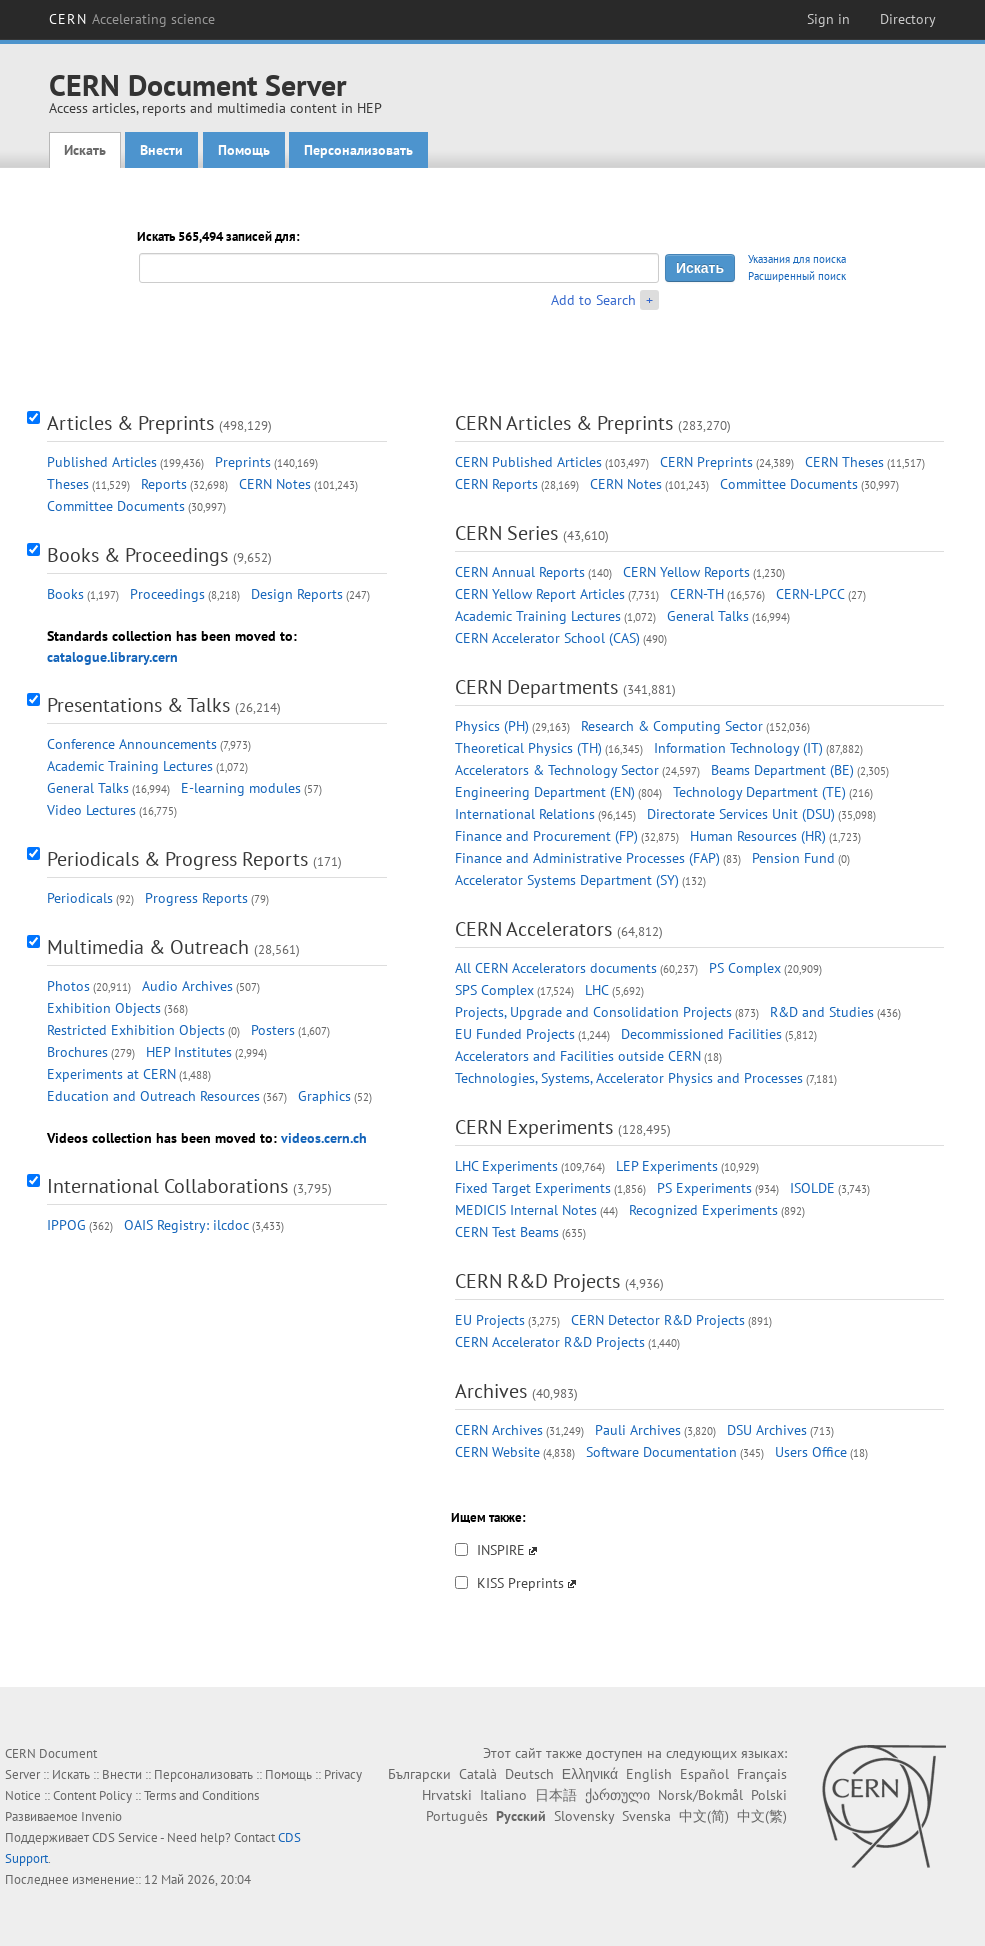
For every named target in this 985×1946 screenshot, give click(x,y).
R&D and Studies (822, 1012)
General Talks (88, 788)
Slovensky (584, 1816)
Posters (273, 1030)
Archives (491, 1391)
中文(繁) (762, 1816)
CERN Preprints (706, 462)
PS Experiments (704, 1188)
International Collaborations (167, 1186)
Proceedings (167, 594)
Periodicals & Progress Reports (177, 859)
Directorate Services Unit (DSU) (741, 814)
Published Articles (102, 462)
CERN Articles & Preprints (564, 423)
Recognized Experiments (703, 1210)
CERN (132, 19)
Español (704, 1774)
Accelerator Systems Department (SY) (567, 880)
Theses (68, 484)
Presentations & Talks (138, 705)
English (649, 1774)
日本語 (556, 1795)
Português (457, 1816)
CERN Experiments (534, 1127)
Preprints (243, 462)
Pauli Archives (638, 1430)
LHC (597, 990)
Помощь (244, 150)
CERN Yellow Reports (686, 572)
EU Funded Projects (515, 1034)
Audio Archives (187, 986)
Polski (769, 1795)
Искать (85, 150)
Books (65, 594)
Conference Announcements (132, 744)
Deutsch (529, 1774)
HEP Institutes (189, 1052)
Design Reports (297, 594)
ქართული (617, 1795)
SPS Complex (494, 990)
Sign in (828, 19)
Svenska (646, 1816)
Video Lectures (91, 810)
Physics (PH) (492, 726)
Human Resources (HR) (758, 836)
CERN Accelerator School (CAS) (547, 638)
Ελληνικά (590, 1774)
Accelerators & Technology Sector (557, 770)
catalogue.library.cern (112, 657)
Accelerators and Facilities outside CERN (578, 1056)
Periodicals (80, 898)
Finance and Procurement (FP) (546, 836)
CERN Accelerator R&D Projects (550, 1342)
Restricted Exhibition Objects (136, 1030)
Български (419, 1774)
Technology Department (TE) (759, 792)
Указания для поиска (797, 259)
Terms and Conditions (201, 1795)
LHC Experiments (506, 1166)
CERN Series (506, 533)
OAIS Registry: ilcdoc (186, 1225)
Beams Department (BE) (782, 770)
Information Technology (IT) (738, 748)
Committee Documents (116, 506)
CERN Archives (499, 1430)
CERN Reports (496, 484)
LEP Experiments (667, 1166)
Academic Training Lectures (130, 766)
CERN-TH (697, 594)
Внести (161, 150)
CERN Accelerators (533, 929)
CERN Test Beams (507, 1232)
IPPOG (66, 1225)
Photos (68, 986)
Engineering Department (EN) (545, 792)
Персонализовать (358, 150)
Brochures (77, 1052)
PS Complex (745, 968)
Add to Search (593, 300)
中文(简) (704, 1816)
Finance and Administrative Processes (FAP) (587, 858)
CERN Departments (536, 687)
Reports (164, 484)
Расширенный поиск (797, 276)
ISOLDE (812, 1188)
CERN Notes (275, 484)
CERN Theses (844, 462)
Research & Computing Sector (672, 726)
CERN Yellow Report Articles (540, 594)
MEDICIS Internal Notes (526, 1210)
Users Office (811, 1452)
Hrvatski (447, 1795)
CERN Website (497, 1452)
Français (762, 1774)
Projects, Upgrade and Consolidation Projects (593, 1012)
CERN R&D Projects (537, 1281)
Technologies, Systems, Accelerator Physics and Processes (629, 1078)
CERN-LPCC (810, 594)
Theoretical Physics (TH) (528, 748)
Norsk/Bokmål (700, 1795)
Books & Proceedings (137, 555)
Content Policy (92, 1795)
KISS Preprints (520, 1583)
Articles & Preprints (130, 423)
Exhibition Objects (104, 1008)
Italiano (503, 1795)
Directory (908, 19)
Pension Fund (793, 858)
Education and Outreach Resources (153, 1096)
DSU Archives (767, 1430)
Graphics (324, 1096)
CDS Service (125, 1837)
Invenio (101, 1816)
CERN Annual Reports (520, 572)
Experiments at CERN (111, 1074)
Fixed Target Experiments (533, 1188)
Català (478, 1774)
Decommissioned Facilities (701, 1034)
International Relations (525, 814)
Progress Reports (196, 898)
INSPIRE (501, 1550)
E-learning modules (241, 788)
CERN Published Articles (528, 462)
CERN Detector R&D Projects (658, 1320)
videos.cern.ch (324, 1138)
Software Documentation (661, 1452)
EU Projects (490, 1320)
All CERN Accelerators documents (556, 968)
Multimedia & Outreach (148, 947)
